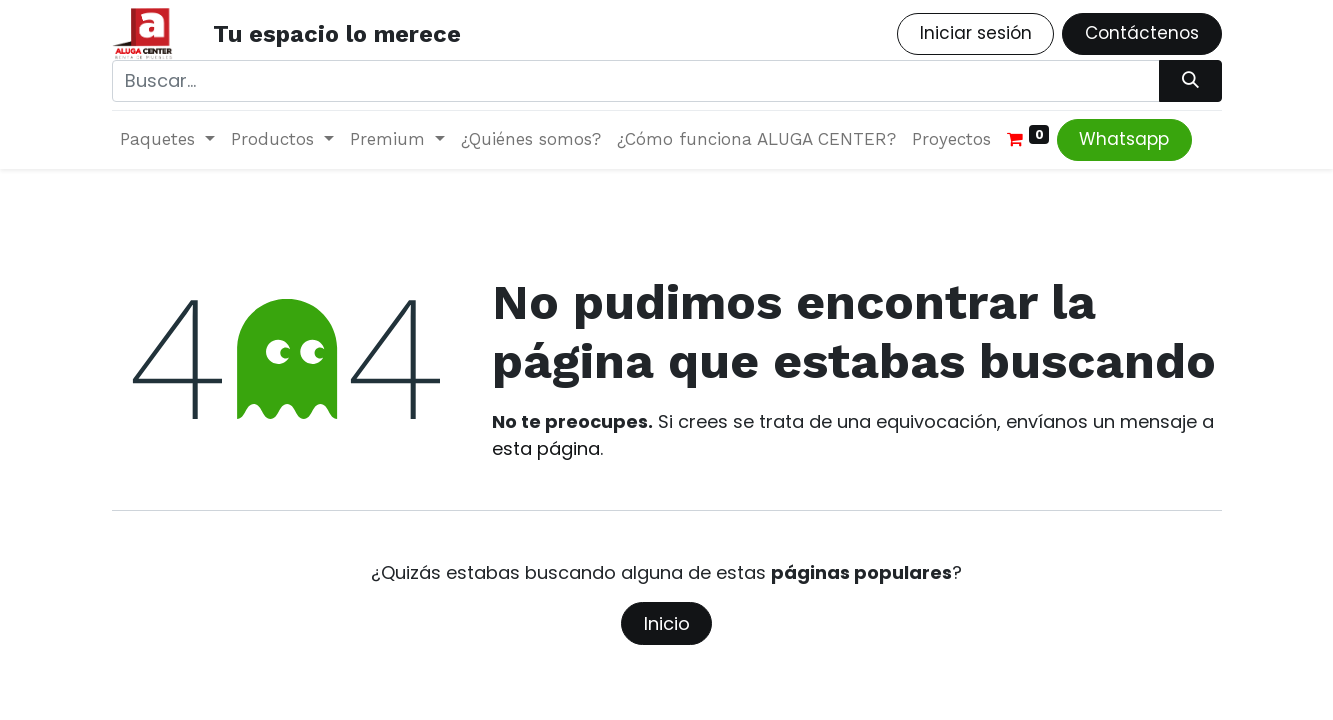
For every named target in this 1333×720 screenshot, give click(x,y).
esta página (546, 448)
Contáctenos (1142, 33)
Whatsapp (1124, 139)
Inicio (667, 623)
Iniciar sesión (976, 33)
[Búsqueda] (1190, 81)
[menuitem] (531, 140)
